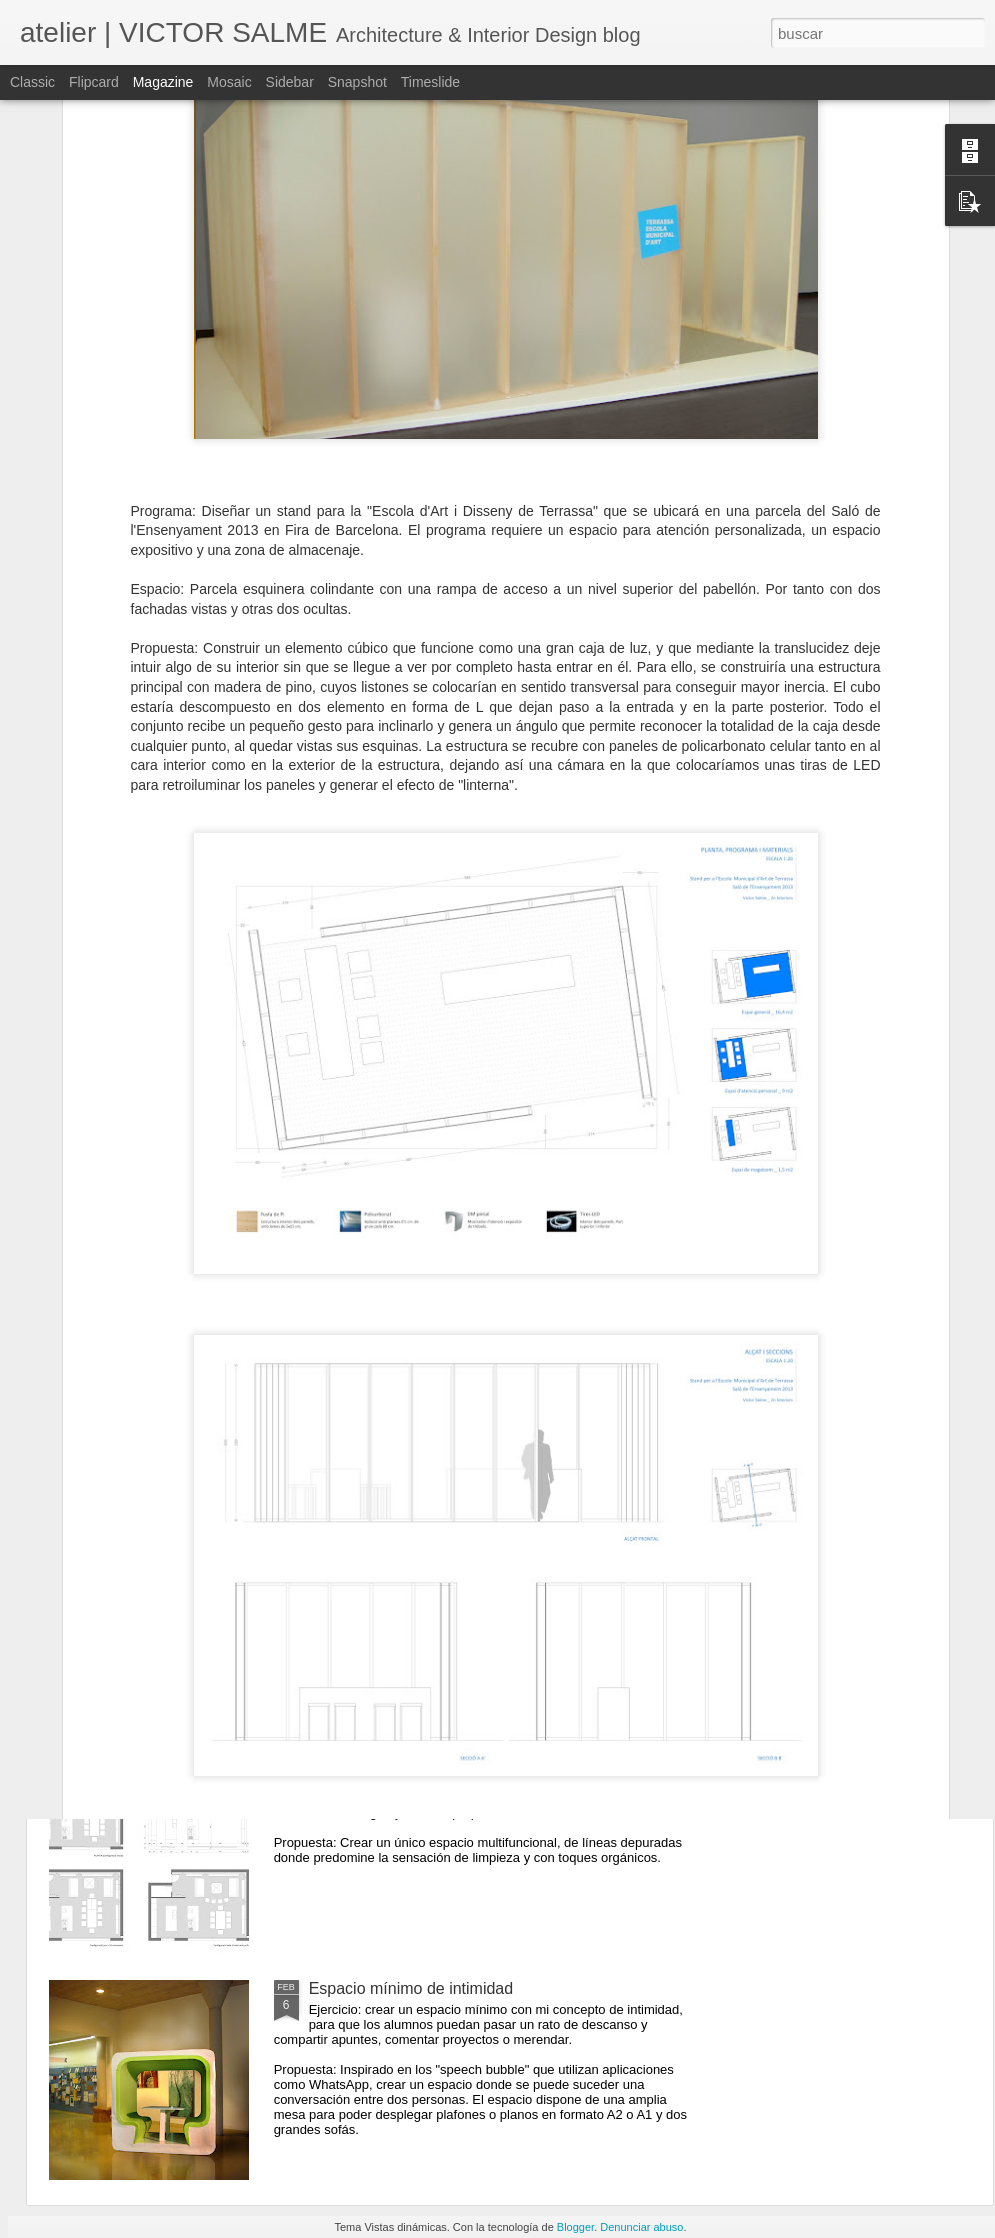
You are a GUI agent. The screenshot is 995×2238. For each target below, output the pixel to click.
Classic (32, 82)
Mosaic (229, 82)
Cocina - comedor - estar (397, 1761)
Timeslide (430, 82)
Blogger (575, 2227)
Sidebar (290, 82)
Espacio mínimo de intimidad (411, 1988)
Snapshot (357, 82)
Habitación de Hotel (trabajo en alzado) (448, 1534)
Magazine (163, 82)
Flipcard (94, 82)
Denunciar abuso (641, 2227)
